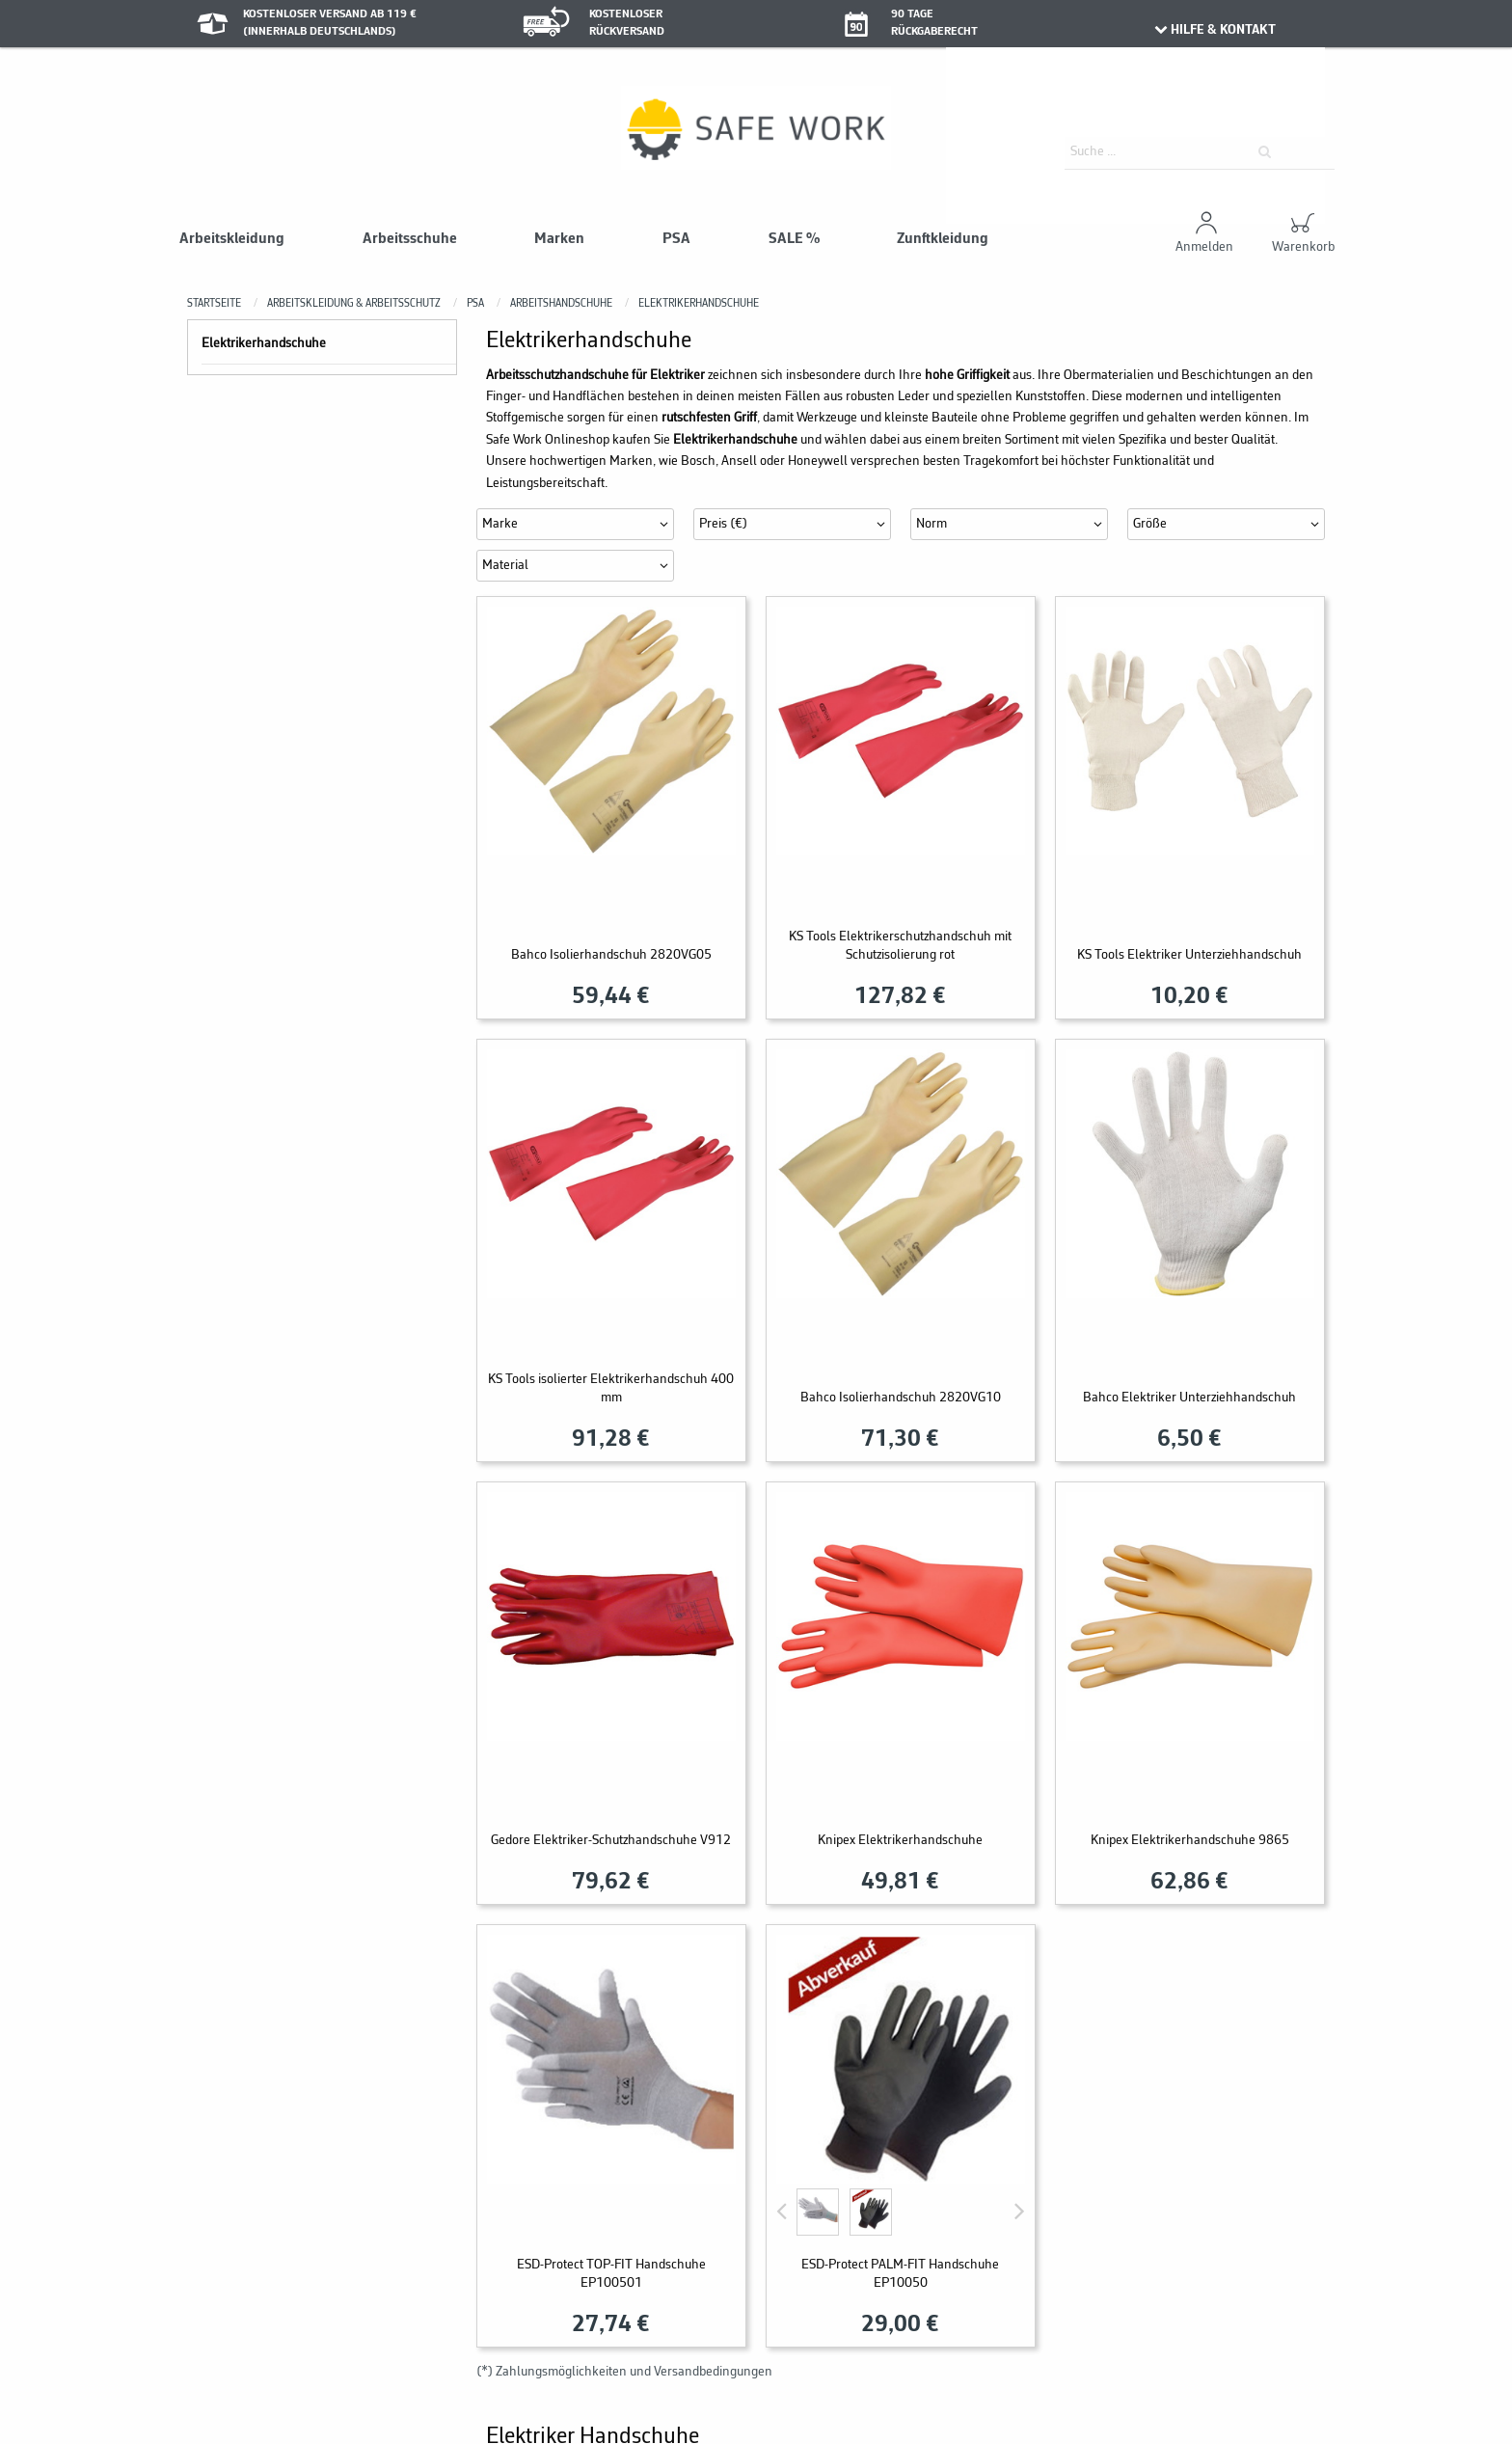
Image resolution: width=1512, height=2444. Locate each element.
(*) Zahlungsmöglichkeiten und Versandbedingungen (624, 2372)
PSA (676, 239)
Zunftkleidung (942, 239)
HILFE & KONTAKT (1213, 30)
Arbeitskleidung (231, 239)
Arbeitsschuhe (410, 239)
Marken (559, 239)
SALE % (794, 239)
